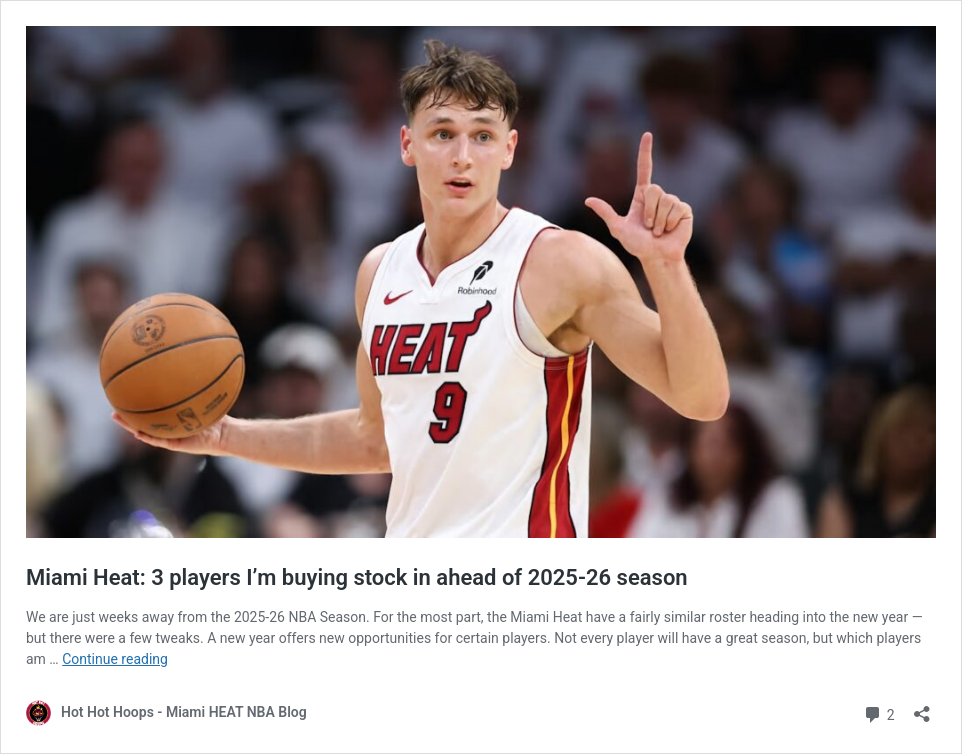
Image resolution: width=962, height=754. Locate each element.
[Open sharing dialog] (922, 707)
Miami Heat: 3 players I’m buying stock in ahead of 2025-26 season (357, 577)
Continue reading (115, 659)
